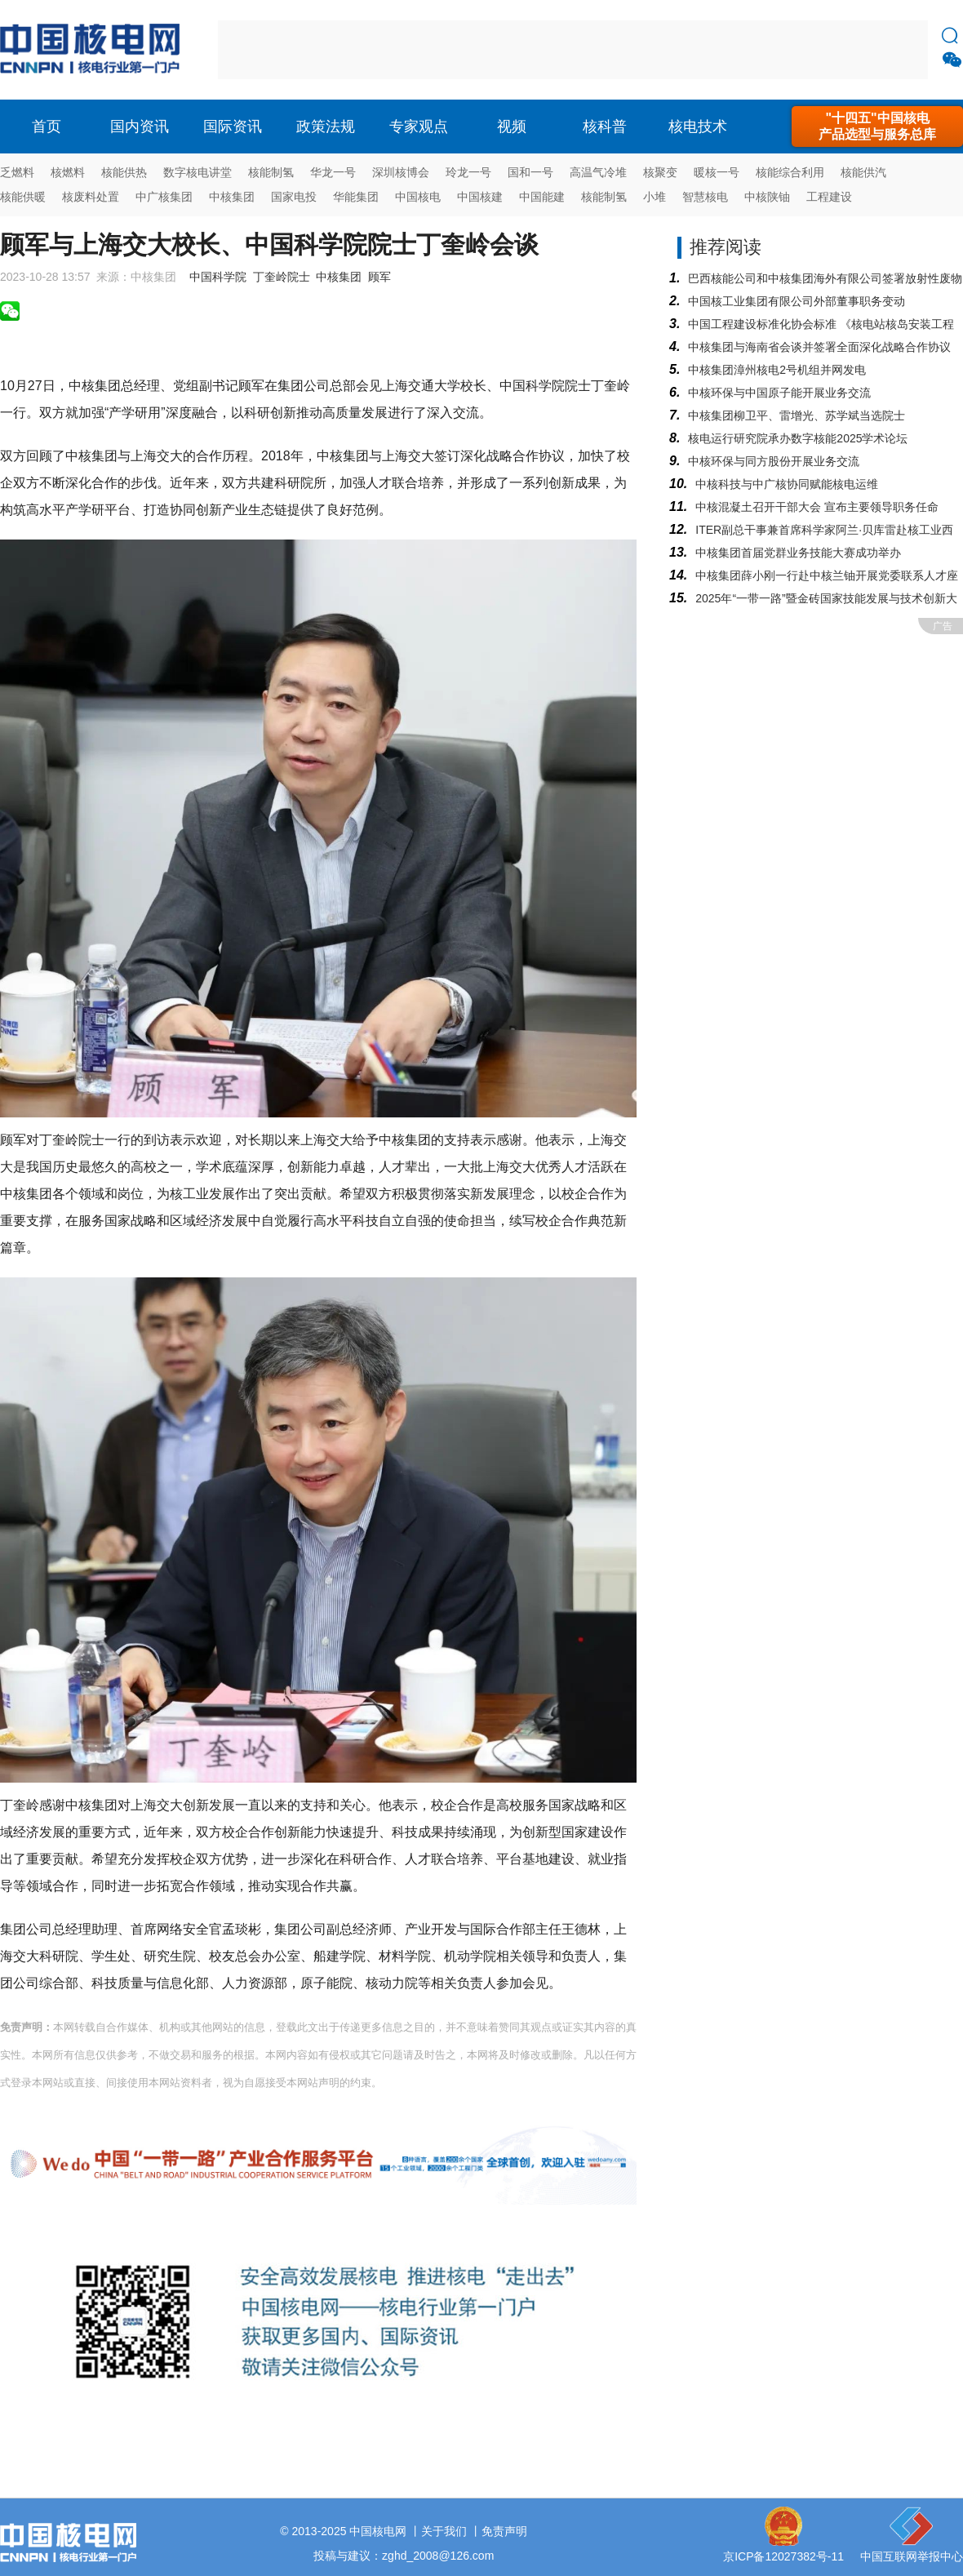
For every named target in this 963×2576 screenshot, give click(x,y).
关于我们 (444, 2531)
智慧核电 (705, 196)
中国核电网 (377, 2531)
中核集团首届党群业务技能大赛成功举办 (798, 552)
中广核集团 (164, 196)
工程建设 (829, 196)
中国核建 (480, 196)
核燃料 (68, 172)
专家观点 (418, 126)
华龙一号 (333, 172)
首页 (46, 126)
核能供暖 (23, 196)
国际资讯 (232, 126)
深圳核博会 (400, 172)
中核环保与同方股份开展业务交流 (773, 461)
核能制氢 (271, 172)
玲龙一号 (468, 172)
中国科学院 (217, 276)
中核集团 (232, 196)
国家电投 (294, 196)
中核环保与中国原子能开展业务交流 (779, 392)
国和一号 (530, 172)
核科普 (605, 126)
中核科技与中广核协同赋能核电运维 (786, 484)
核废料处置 (90, 196)
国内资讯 (139, 126)
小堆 (654, 196)
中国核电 (418, 196)
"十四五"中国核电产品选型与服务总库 (877, 126)
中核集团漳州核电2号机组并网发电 (777, 369)
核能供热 (124, 172)
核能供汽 (863, 172)
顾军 (379, 276)
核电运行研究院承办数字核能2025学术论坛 (798, 438)
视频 (511, 126)
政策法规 (325, 126)
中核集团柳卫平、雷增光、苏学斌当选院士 (796, 415)
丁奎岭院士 (281, 276)
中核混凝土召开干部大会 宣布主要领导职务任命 (817, 506)
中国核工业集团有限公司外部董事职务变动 (796, 301)
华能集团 (356, 196)
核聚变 (660, 172)
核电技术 (697, 126)
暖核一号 (716, 172)
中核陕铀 (767, 196)
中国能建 (542, 196)
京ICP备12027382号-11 (783, 2556)
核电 (94, 50)
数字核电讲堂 (197, 172)
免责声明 (504, 2531)
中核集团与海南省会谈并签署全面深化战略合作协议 (819, 346)
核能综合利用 (790, 172)
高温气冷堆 (598, 172)
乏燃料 (17, 172)
